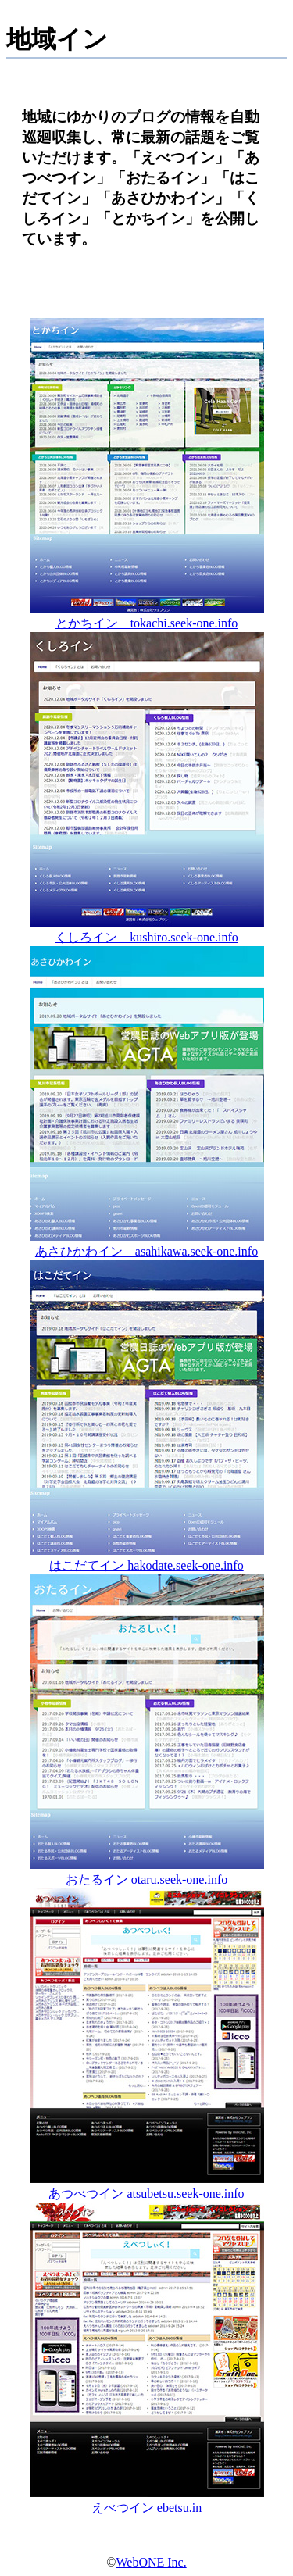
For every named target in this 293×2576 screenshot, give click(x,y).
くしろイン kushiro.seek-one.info (147, 930)
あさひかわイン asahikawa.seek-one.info (147, 1244)
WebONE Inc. (151, 2562)
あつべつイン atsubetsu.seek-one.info (147, 2186)
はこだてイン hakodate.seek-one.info (147, 1558)
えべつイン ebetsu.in (147, 2500)
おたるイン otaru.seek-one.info (147, 1872)
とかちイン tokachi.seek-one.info (147, 616)
